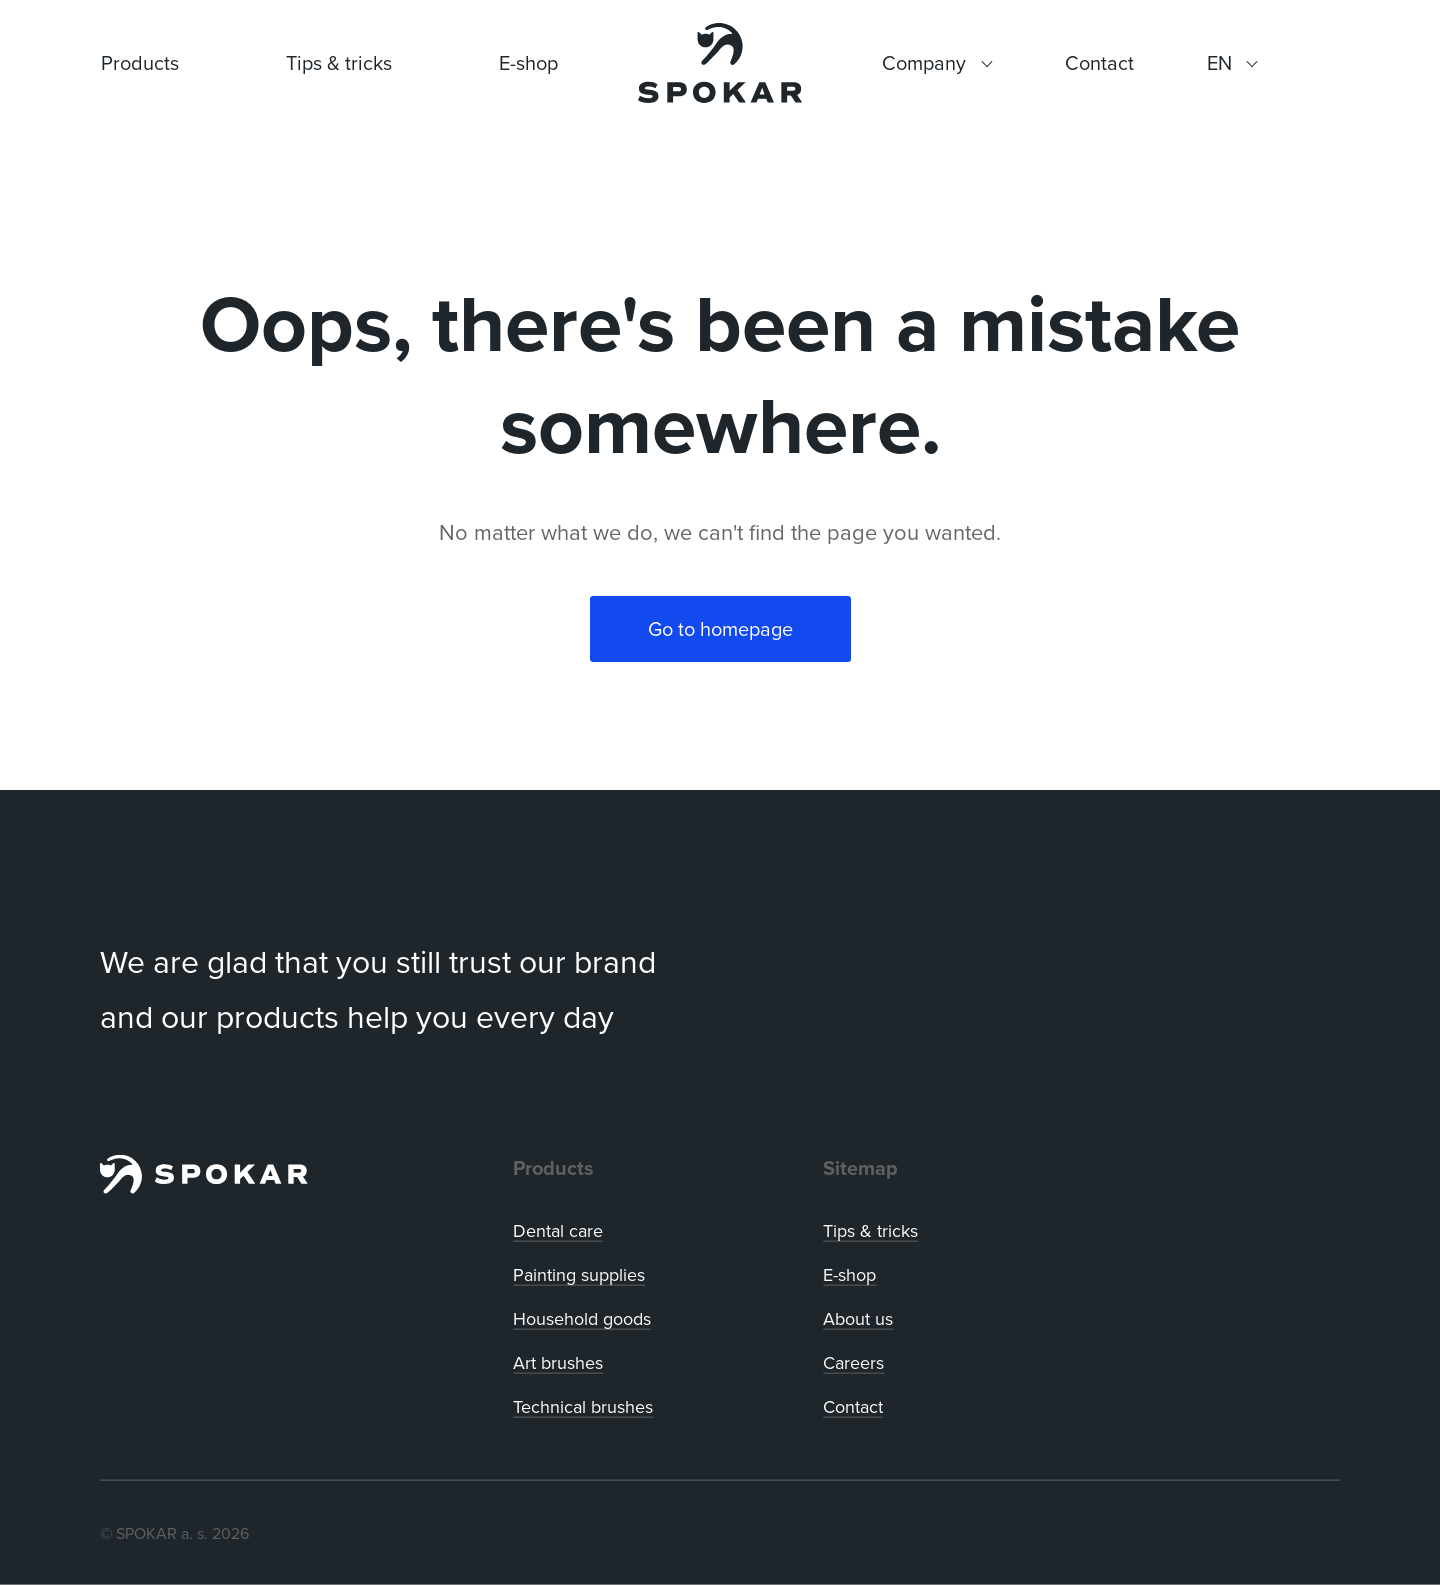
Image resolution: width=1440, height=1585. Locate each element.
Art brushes (558, 1362)
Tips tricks (870, 1230)
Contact (853, 1406)
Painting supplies (579, 1274)
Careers (853, 1362)
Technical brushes (583, 1406)
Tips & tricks (339, 62)
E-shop (528, 62)
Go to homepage (720, 628)
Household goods (582, 1318)
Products (140, 62)
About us (858, 1318)
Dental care (558, 1230)
